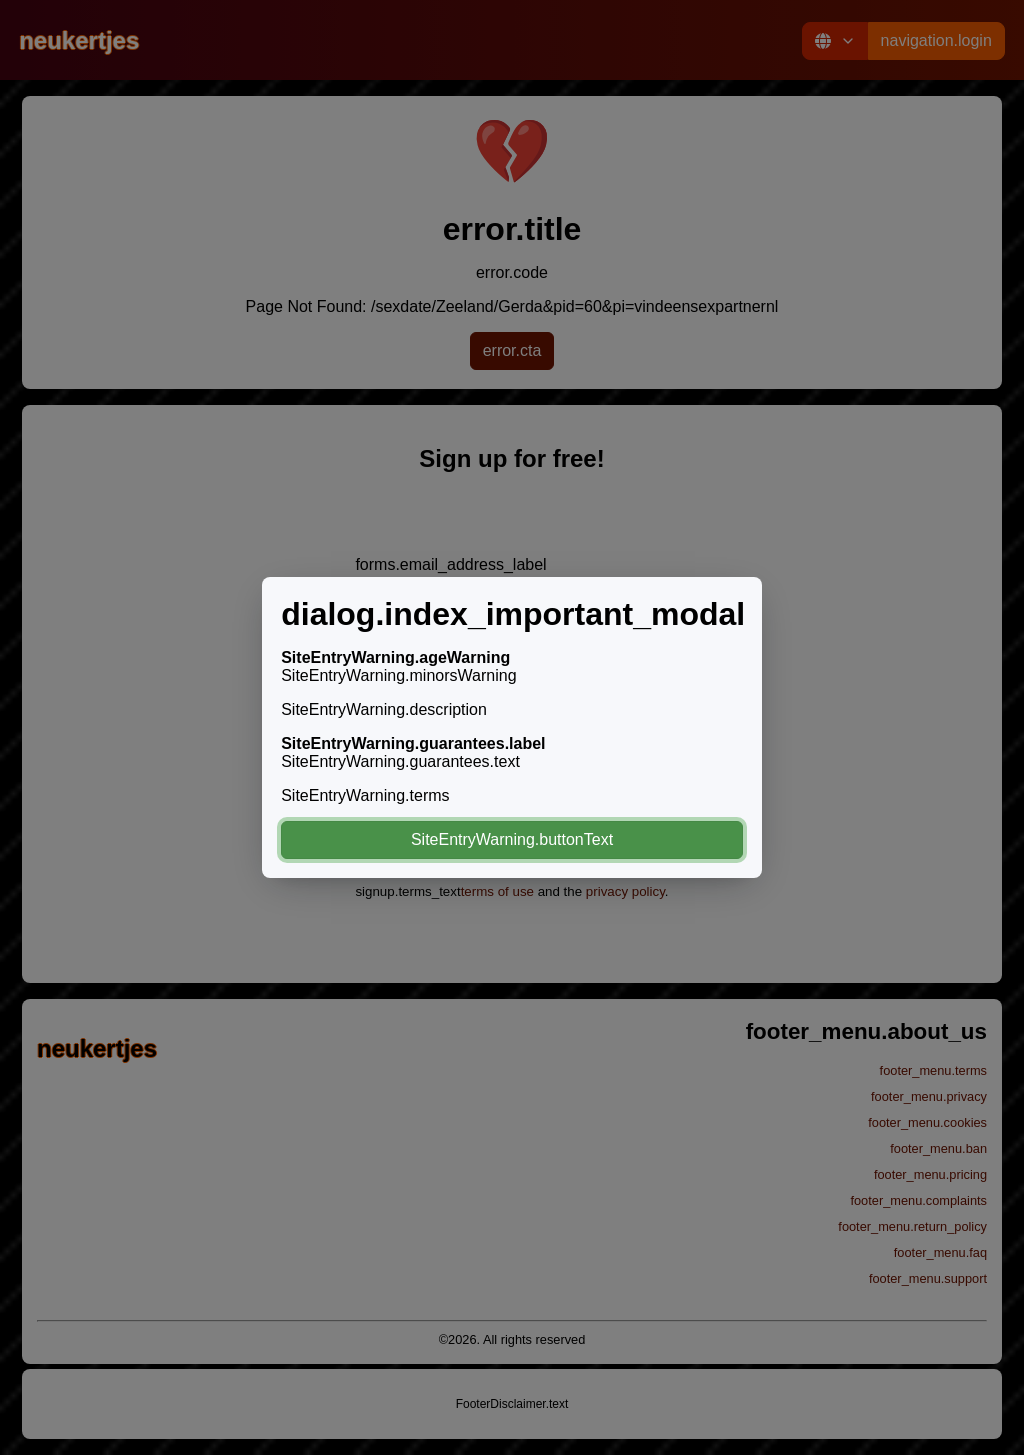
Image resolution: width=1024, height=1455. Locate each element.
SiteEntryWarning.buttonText (512, 839)
